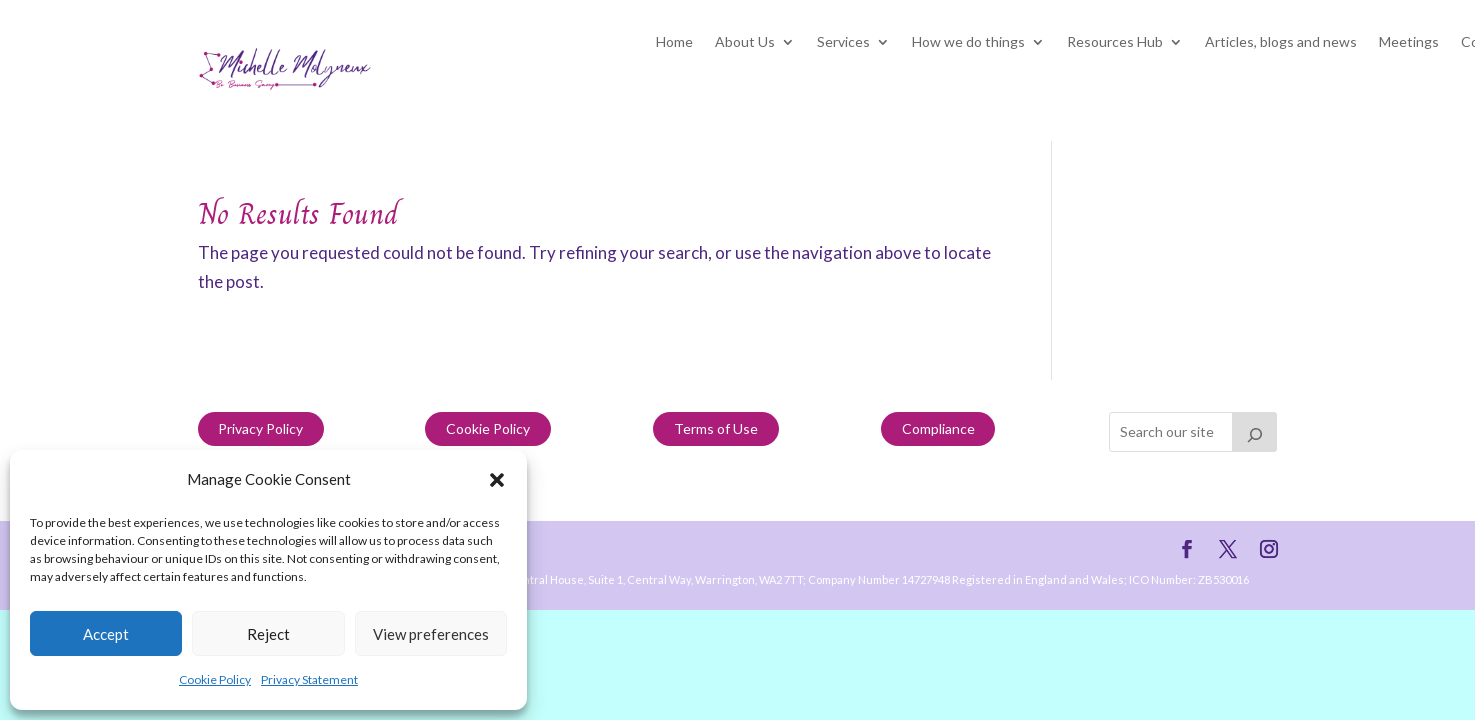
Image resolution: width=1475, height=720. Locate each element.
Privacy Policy (260, 428)
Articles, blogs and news (1281, 42)
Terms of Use (716, 428)
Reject (268, 634)
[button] (497, 480)
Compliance (938, 428)
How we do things (968, 42)
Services (843, 42)
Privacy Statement (309, 679)
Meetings (1409, 42)
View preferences (431, 634)
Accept (106, 634)
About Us (745, 42)
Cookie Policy (215, 679)
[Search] (1255, 432)
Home (674, 42)
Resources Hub (1115, 42)
